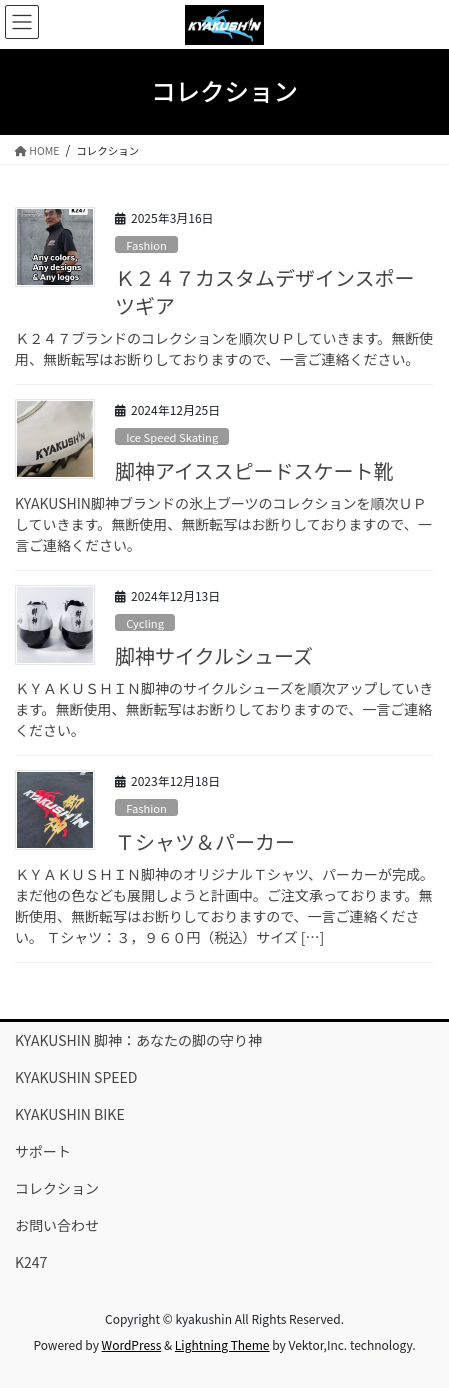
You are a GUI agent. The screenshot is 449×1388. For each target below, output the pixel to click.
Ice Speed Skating (172, 437)
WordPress (132, 1344)
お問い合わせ (57, 1225)
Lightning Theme (222, 1344)
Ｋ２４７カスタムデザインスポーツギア (265, 291)
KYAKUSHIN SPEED (76, 1077)
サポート (43, 1151)
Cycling (145, 623)
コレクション (57, 1188)
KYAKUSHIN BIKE (70, 1114)
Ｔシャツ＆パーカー (205, 841)
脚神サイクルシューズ (214, 655)
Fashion (146, 245)
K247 (31, 1262)
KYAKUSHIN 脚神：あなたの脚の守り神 (138, 1040)
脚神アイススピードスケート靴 (254, 470)
